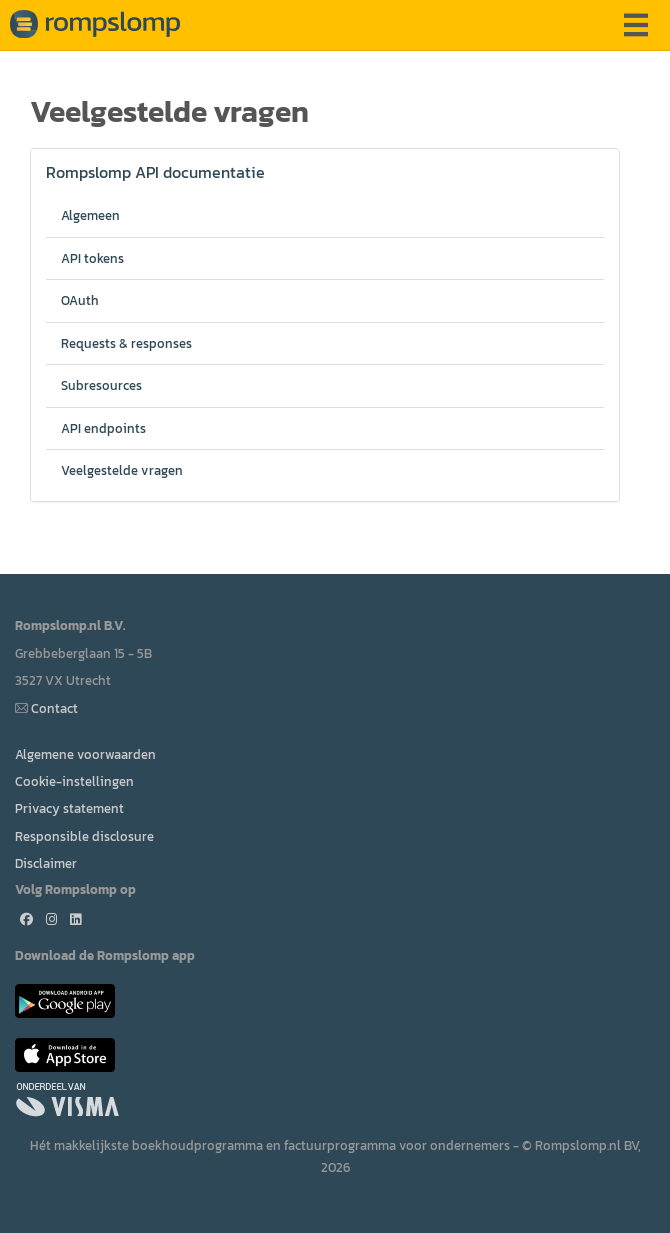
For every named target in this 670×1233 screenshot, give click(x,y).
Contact (54, 708)
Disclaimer (46, 863)
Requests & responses (126, 343)
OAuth (80, 300)
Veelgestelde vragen (122, 470)
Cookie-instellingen (74, 781)
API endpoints (103, 428)
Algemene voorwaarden (85, 754)
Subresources (101, 385)
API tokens (92, 258)
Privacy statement (69, 808)
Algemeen (90, 215)
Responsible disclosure (84, 836)
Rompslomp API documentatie (155, 172)
